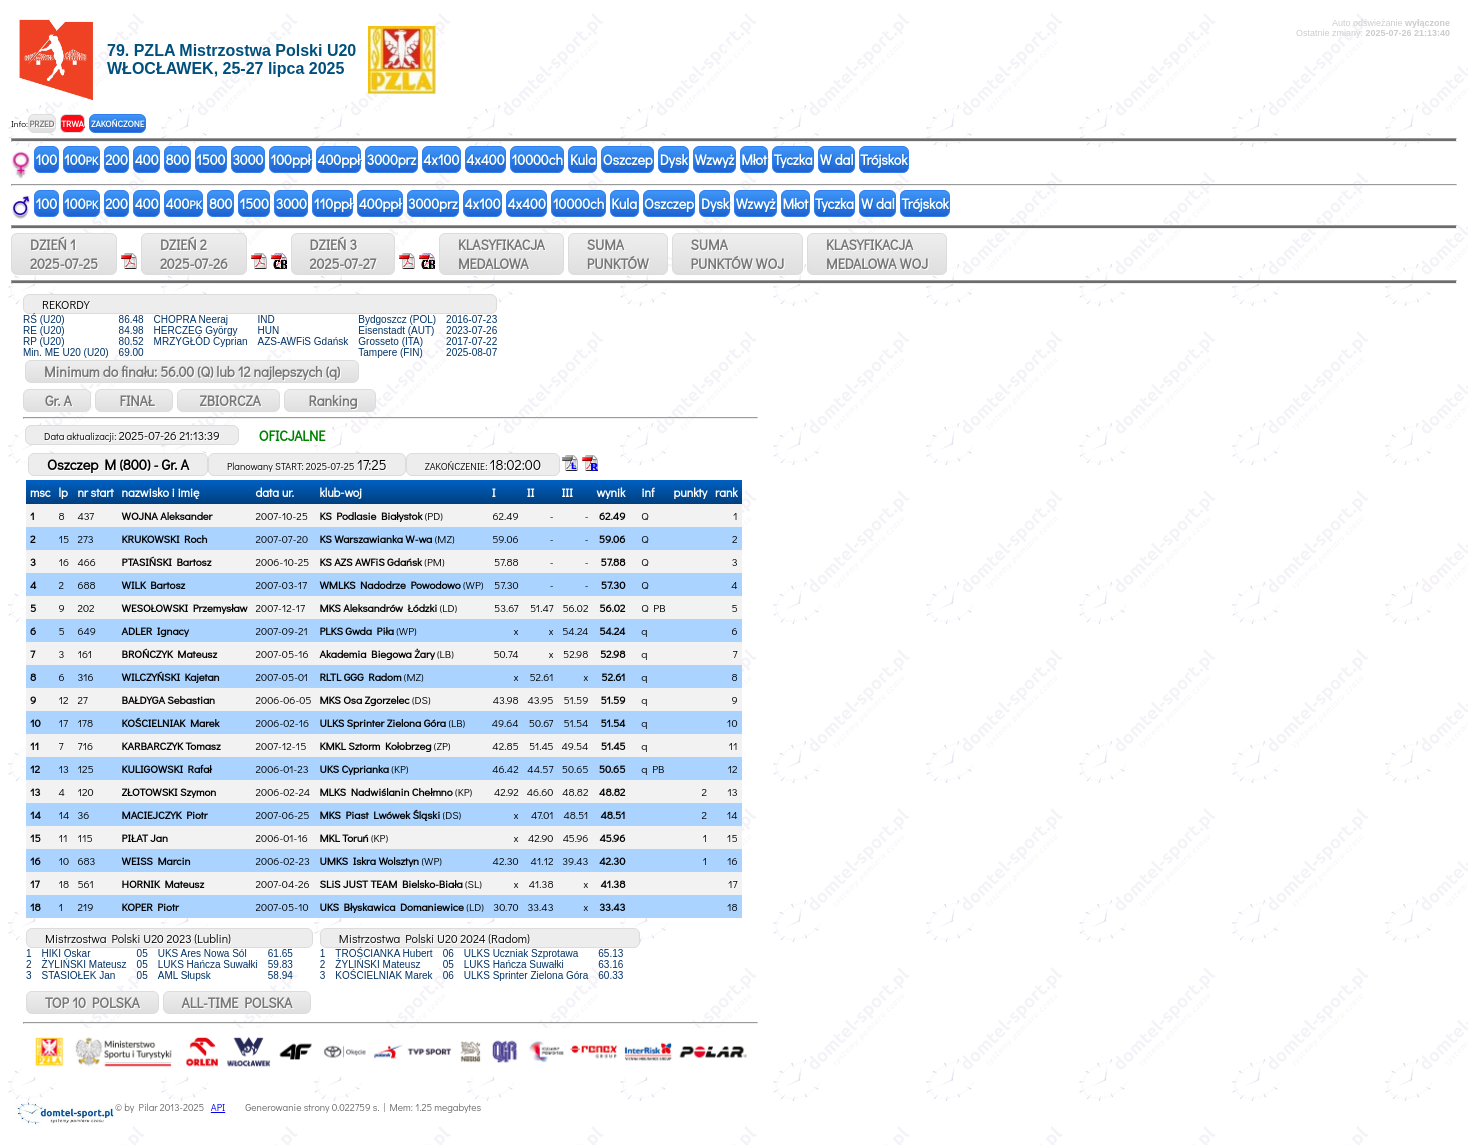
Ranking (330, 400)
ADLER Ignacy (155, 630)
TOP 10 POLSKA (92, 1002)
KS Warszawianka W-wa (375, 538)
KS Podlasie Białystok (370, 515)
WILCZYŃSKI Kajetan (171, 676)
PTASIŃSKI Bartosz (167, 561)
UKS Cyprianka (353, 768)
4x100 (441, 159)
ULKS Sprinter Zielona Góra (382, 722)
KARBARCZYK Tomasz (171, 745)
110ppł (333, 203)
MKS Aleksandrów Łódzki (378, 607)
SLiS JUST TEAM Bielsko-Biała (390, 883)
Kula (583, 159)
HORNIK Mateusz (163, 883)
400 (147, 159)
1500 (210, 159)
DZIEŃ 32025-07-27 (343, 254)
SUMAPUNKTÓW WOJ (738, 254)
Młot (754, 159)
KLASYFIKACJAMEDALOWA (501, 254)
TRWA (72, 123)
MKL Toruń (343, 837)
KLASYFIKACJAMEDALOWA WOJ (877, 254)
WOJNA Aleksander (167, 515)
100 (47, 159)
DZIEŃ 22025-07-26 (194, 254)
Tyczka (793, 159)
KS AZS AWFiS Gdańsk (370, 561)
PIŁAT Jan (145, 837)
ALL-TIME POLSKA (237, 1002)
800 (177, 159)
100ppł (290, 159)
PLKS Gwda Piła (356, 630)
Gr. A (57, 400)
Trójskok (883, 159)
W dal (837, 159)
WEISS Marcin (156, 860)
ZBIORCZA (228, 400)
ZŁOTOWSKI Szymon (169, 791)
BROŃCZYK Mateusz (169, 653)
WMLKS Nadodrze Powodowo (389, 584)
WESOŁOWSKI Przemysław (185, 607)
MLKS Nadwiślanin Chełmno (385, 791)
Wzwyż (715, 159)
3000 (247, 159)
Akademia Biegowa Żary (376, 653)
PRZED (41, 123)
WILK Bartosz (154, 584)
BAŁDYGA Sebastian (168, 699)
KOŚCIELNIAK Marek (171, 722)
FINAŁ (134, 400)
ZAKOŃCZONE (117, 123)
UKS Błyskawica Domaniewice (391, 906)
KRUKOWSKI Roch (165, 538)
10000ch (537, 159)
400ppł (338, 159)
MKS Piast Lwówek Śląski (379, 814)
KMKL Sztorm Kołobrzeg (375, 745)
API (218, 1107)
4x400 (485, 159)
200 (116, 159)
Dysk (674, 159)
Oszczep (628, 159)
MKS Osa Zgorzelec (364, 699)
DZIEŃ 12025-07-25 (64, 254)
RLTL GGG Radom (360, 676)
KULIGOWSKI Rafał (167, 768)
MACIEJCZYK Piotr (165, 814)
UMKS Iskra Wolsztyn (369, 860)
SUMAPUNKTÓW (618, 254)
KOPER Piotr (150, 906)
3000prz (391, 159)
